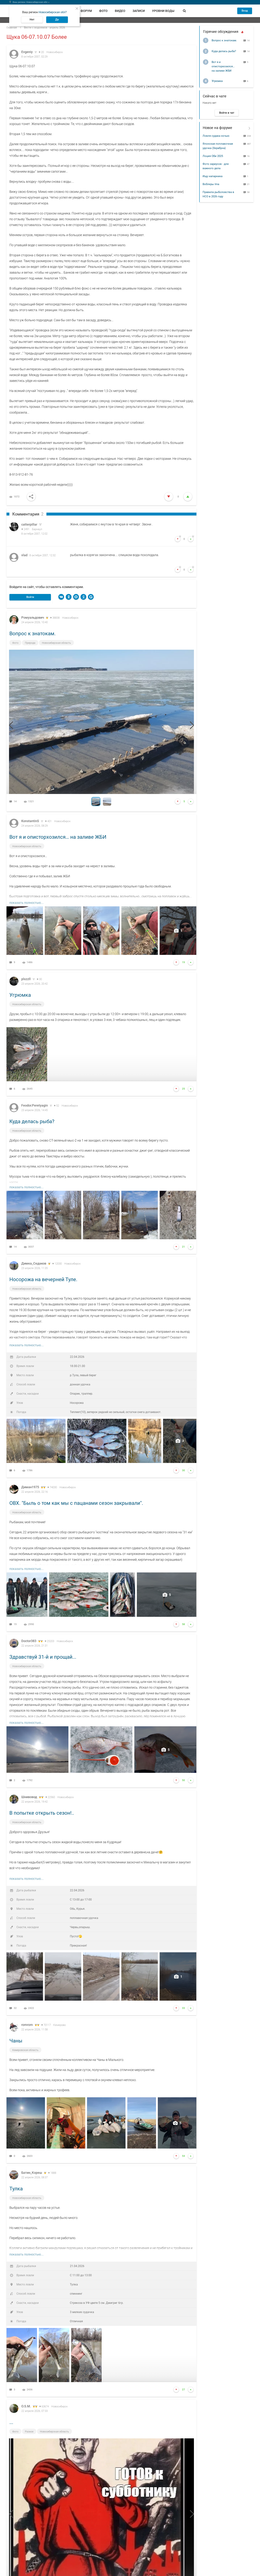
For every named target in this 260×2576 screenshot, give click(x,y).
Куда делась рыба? (224, 51)
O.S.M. (26, 2406)
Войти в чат (226, 112)
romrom (27, 2025)
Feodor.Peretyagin (34, 1105)
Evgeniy (27, 52)
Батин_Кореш (31, 2173)
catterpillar (29, 524)
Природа (30, 642)
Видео (120, 11)
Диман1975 (30, 1487)
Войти (30, 597)
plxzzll (26, 979)
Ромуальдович (32, 617)
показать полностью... (26, 903)
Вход (245, 10)
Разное (29, 2431)
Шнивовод (29, 1797)
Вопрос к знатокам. (224, 40)
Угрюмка (217, 81)
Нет (32, 19)
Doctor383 (28, 1641)
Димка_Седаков (33, 1263)
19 (15, 1624)
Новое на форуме (217, 128)
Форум (86, 11)
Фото (103, 11)
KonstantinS (30, 821)
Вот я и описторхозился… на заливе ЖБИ (223, 66)
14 (15, 801)
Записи (139, 11)
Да (57, 19)
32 (15, 2008)
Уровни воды (163, 11)
